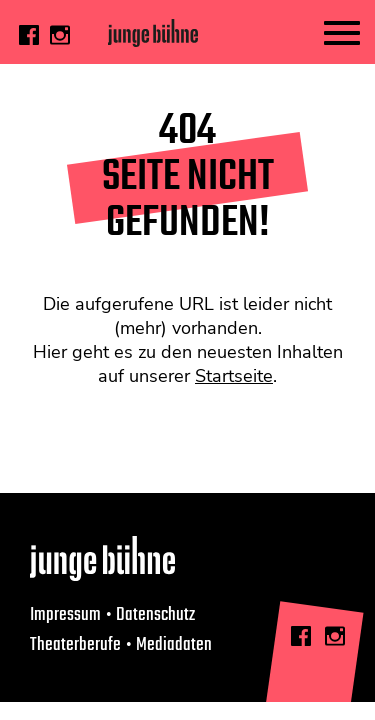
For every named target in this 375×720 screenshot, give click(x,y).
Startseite (234, 376)
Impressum (65, 615)
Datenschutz (155, 615)
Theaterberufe (75, 645)
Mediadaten (174, 645)
